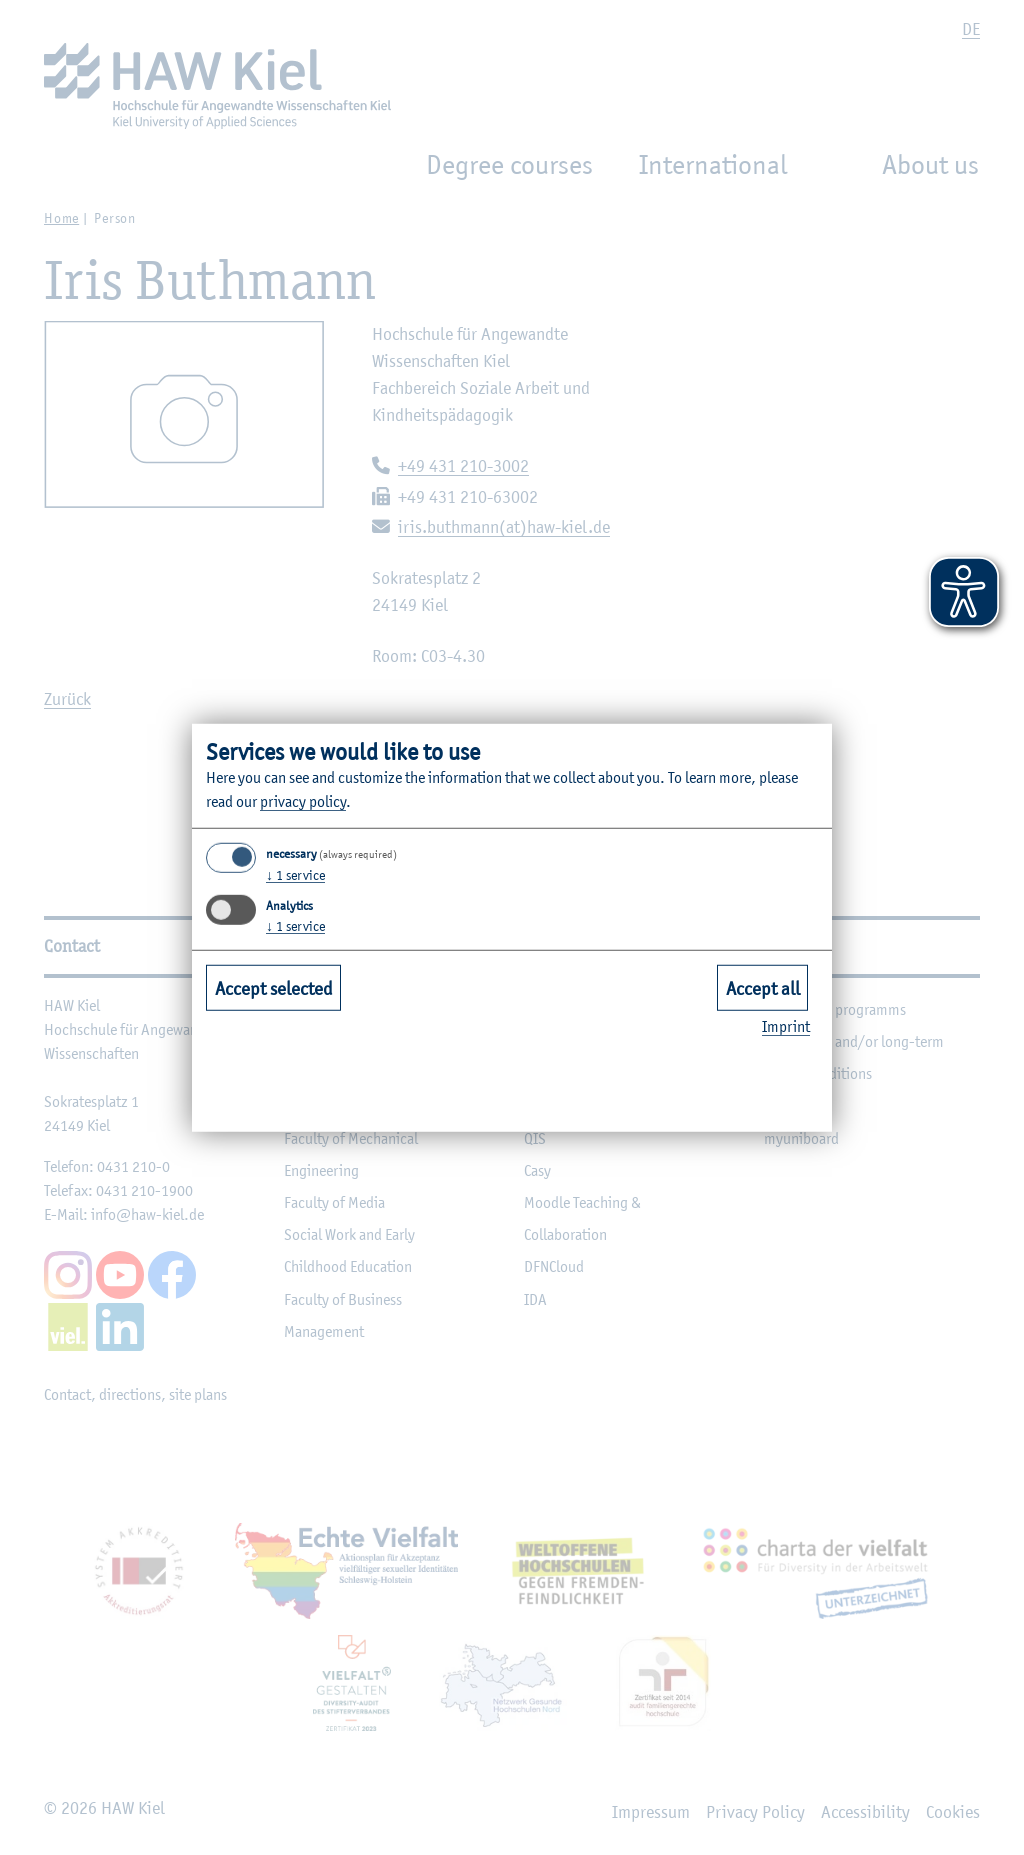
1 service (295, 875)
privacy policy (303, 801)
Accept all (763, 988)
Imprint (786, 1026)
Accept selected (274, 988)
